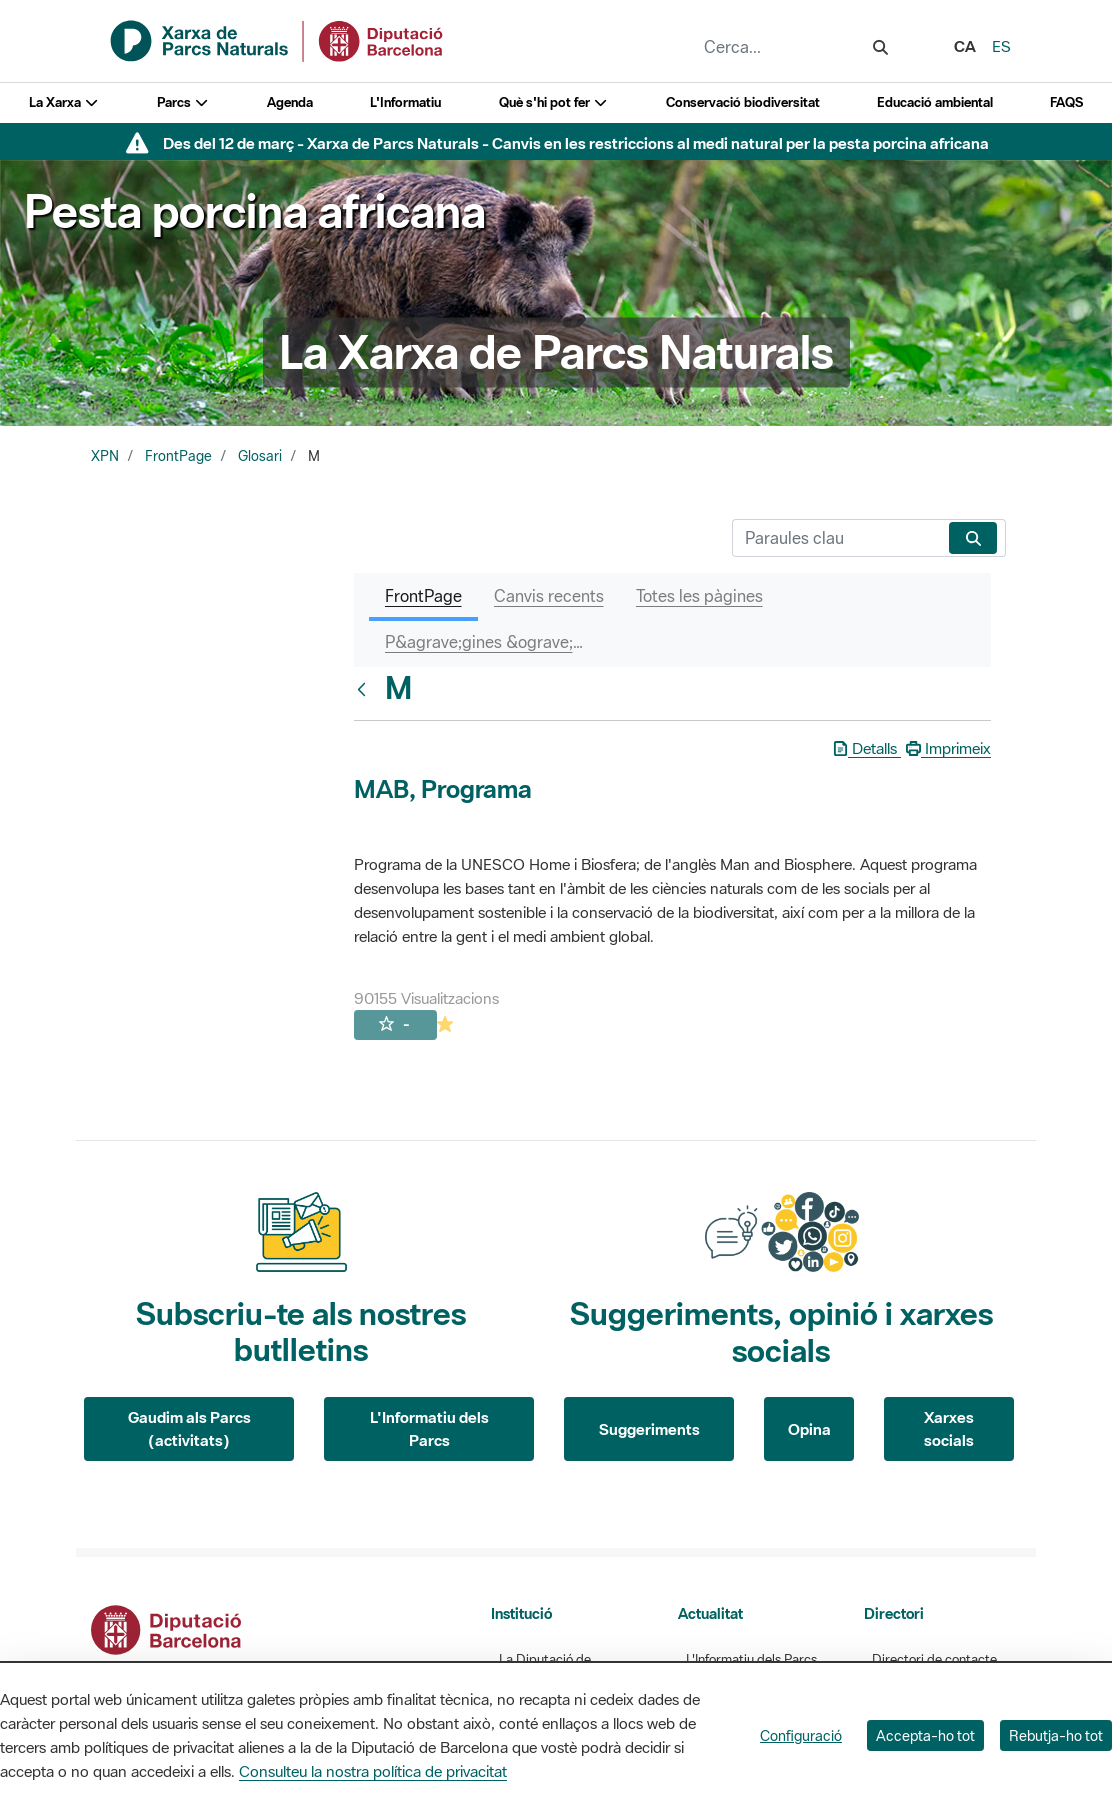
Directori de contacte (934, 1659)
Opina (809, 1429)
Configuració (801, 1735)
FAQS (1066, 102)
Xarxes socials (949, 1428)
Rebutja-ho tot (1056, 1735)
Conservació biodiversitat (743, 102)
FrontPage (178, 456)
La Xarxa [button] (64, 102)
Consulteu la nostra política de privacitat (373, 1771)
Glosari (260, 456)
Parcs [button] (183, 102)
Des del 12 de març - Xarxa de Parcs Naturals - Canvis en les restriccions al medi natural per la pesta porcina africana (576, 143)
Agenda (290, 102)
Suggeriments (649, 1429)
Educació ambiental (935, 102)
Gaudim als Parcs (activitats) (189, 1428)
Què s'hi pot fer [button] (554, 102)
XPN (105, 456)
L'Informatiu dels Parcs (429, 1428)
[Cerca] (836, 538)
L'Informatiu (405, 102)
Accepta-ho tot (925, 1735)
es (1001, 46)
